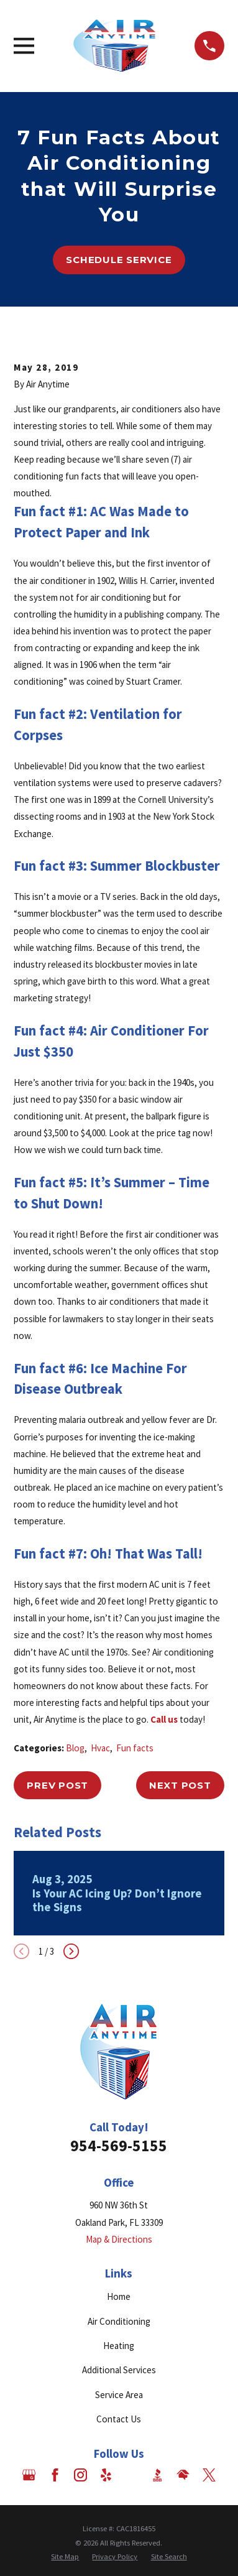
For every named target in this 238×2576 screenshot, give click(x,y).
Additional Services (119, 2370)
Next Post (180, 1785)
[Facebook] (55, 2474)
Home (118, 2296)
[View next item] (71, 1951)
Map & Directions (119, 2239)
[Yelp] (105, 2474)
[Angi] (132, 2474)
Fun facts (134, 1748)
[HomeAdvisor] (183, 2474)
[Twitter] (209, 2474)
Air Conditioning (119, 2321)
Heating (118, 2345)
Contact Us (118, 2419)
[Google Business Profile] (28, 2474)
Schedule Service (119, 260)
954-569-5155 (118, 2146)
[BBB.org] (157, 2474)
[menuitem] (65, 2557)
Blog (75, 1748)
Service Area (119, 2395)
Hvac (100, 1748)
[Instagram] (80, 2474)
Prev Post (57, 1785)
